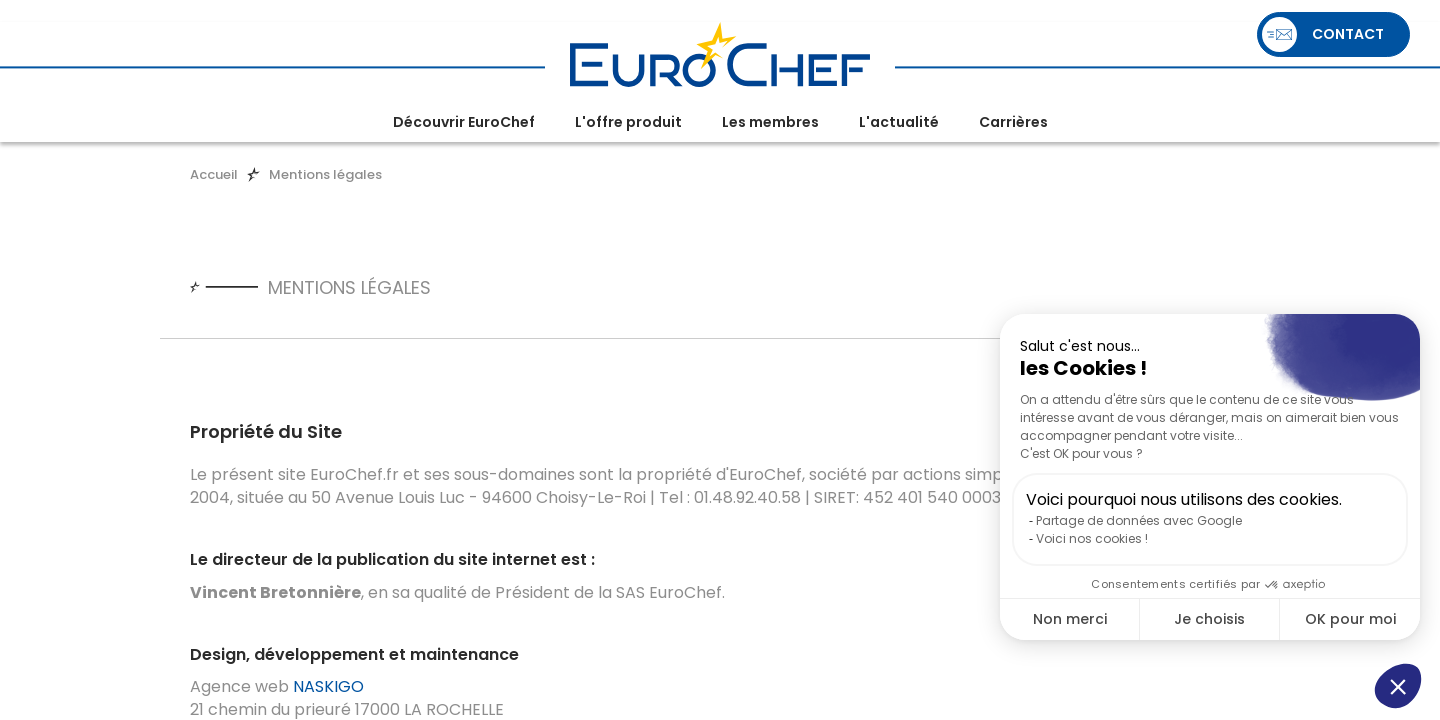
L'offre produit (628, 122)
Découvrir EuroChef (464, 122)
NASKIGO (328, 686)
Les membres (770, 122)
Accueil (214, 174)
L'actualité (899, 122)
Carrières (1013, 122)
